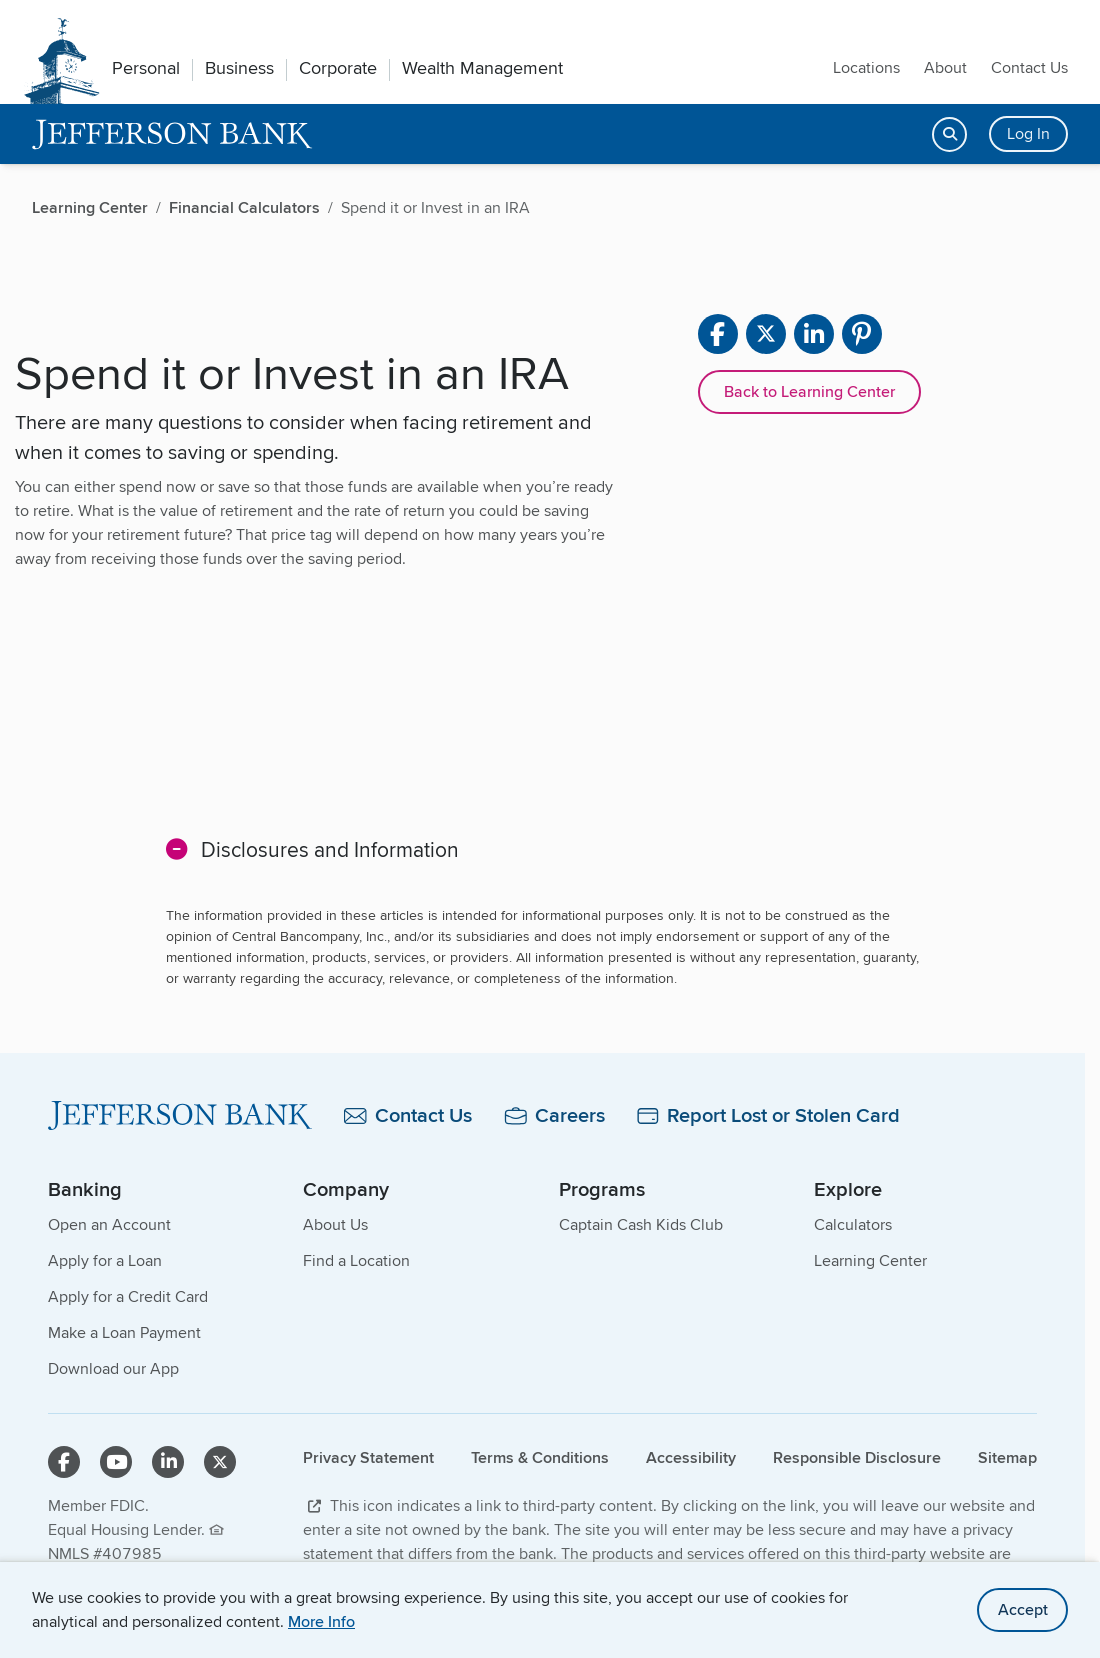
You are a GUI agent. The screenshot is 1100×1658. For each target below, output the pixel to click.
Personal (146, 68)
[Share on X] (766, 334)
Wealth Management (482, 68)
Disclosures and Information (330, 849)
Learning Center (870, 1260)
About (945, 67)
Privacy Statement (368, 1457)
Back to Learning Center (809, 391)
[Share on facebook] (718, 334)
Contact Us (1029, 67)
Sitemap (1007, 1457)
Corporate (338, 68)
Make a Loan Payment (124, 1332)
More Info (321, 1621)
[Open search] (949, 134)
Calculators (853, 1224)
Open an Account (109, 1224)
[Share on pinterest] (862, 334)
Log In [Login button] (1028, 133)
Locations (866, 67)
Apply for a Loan (105, 1260)
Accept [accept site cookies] (1023, 1609)
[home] (172, 134)
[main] (542, 714)
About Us (335, 1224)
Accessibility (691, 1457)
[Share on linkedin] (814, 334)
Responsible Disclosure (857, 1457)
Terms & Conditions (540, 1457)
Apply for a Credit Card (128, 1296)
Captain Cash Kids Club (641, 1224)
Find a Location (356, 1260)
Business (239, 68)
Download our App (113, 1368)
